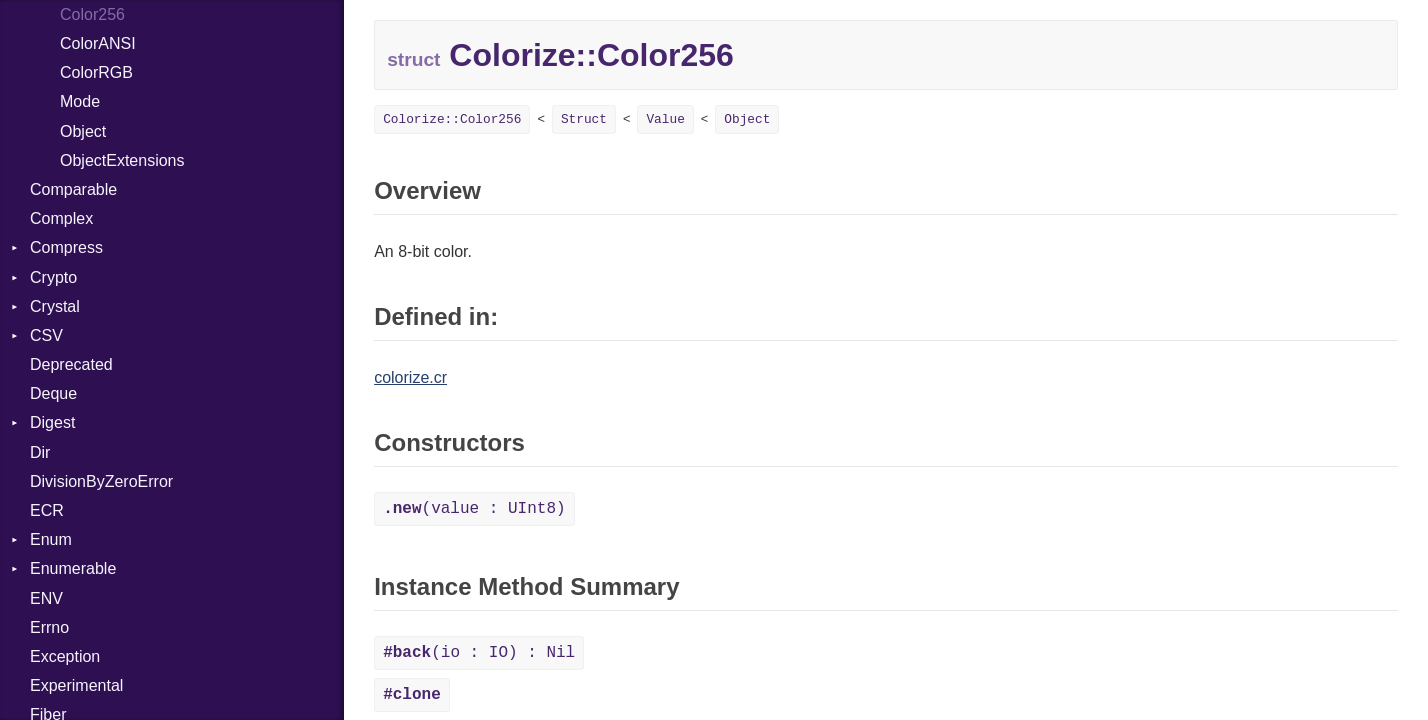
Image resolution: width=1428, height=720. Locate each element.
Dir (40, 452)
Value (665, 119)
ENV (46, 598)
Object (83, 131)
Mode (80, 101)
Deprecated (71, 364)
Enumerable (73, 568)
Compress (66, 247)
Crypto (53, 277)
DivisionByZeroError (101, 481)
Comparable (73, 189)
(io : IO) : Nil (479, 653)
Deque (53, 393)
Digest (52, 422)
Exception (65, 656)
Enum (51, 539)
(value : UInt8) (474, 509)
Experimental (76, 685)
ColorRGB (96, 72)
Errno (49, 627)
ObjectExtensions (122, 160)
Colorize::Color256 (452, 119)
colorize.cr (410, 377)
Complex (61, 218)
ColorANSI (98, 43)
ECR (47, 510)
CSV (46, 335)
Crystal (55, 306)
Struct (584, 119)
